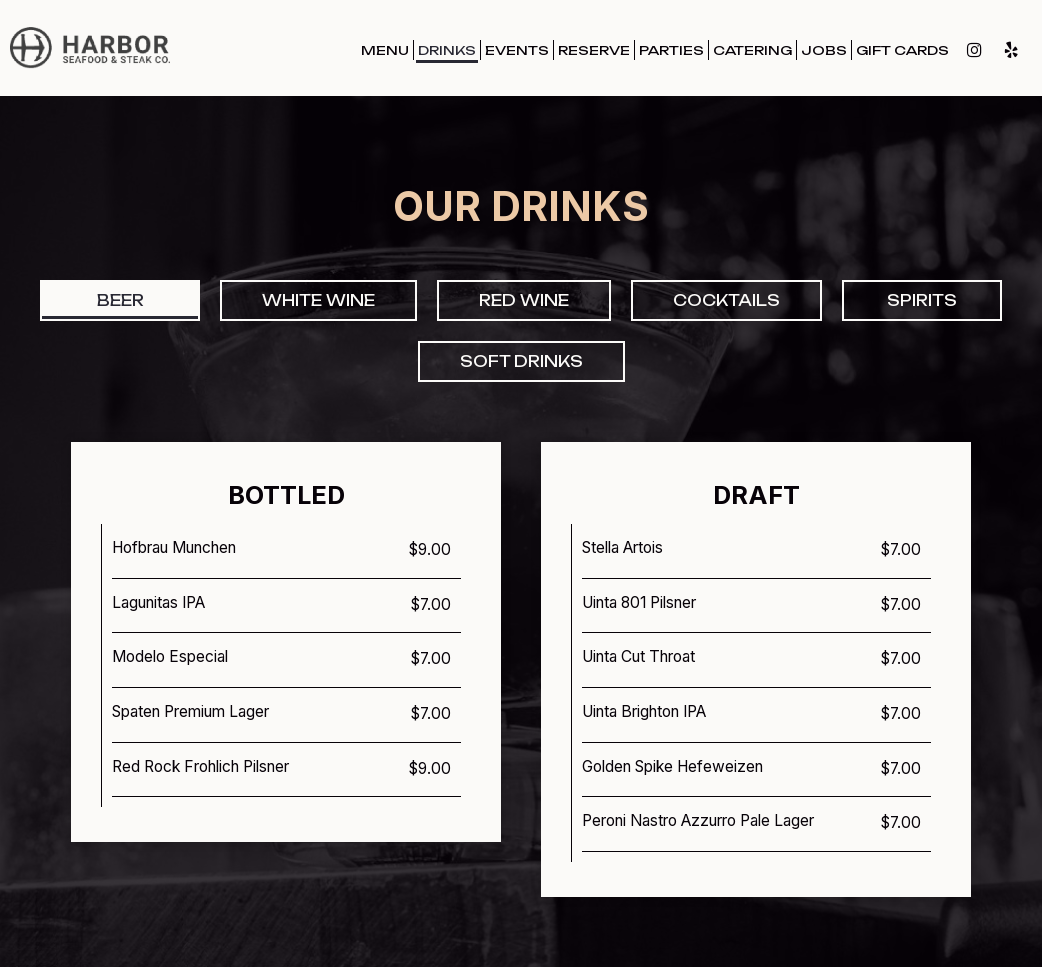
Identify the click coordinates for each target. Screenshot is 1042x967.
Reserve (594, 50)
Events (517, 50)
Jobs (824, 50)
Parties (671, 50)
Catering (752, 50)
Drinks (447, 50)
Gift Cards (902, 50)
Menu (385, 50)
